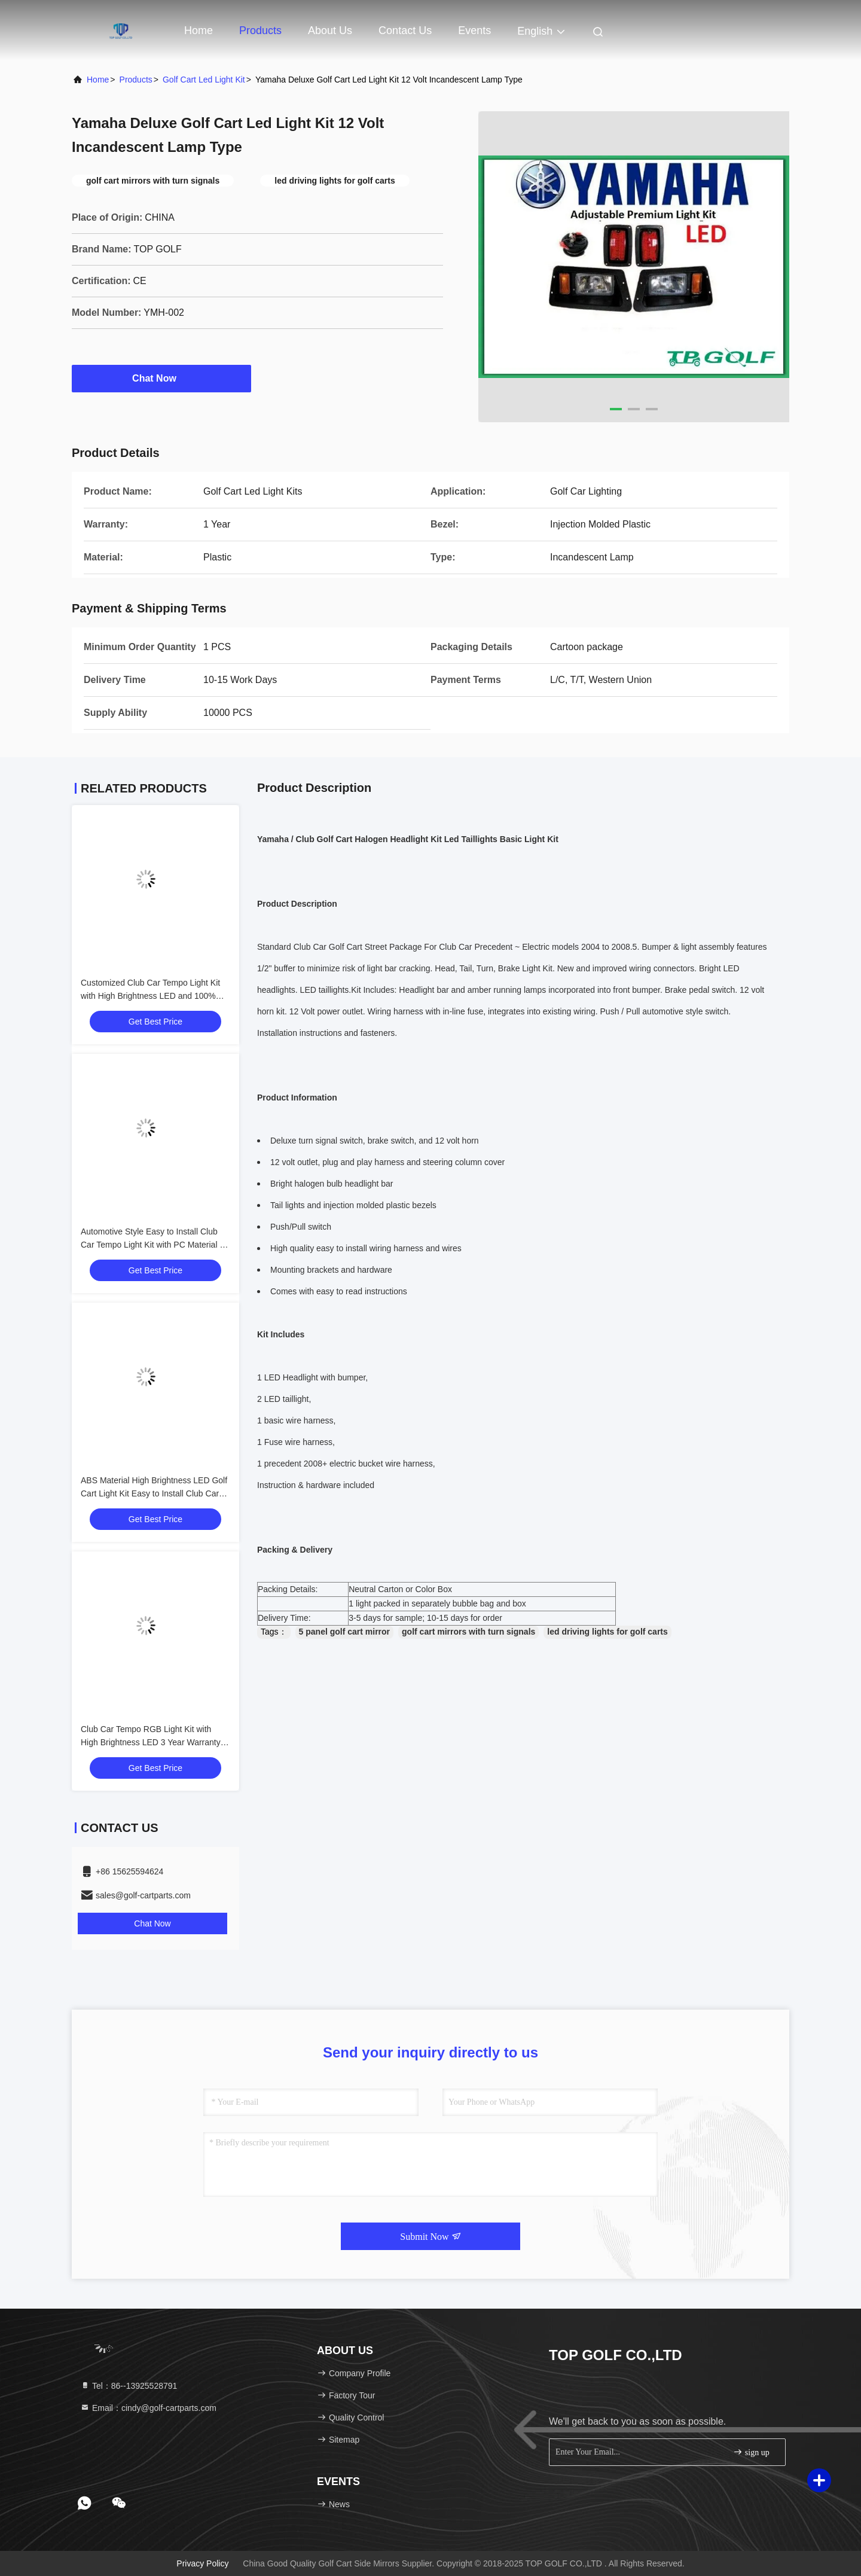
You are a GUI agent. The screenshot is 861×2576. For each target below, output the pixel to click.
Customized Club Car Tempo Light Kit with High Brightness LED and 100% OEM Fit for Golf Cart (150, 996)
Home (198, 30)
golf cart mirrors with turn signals (468, 1631)
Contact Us (405, 30)
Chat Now (161, 378)
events (474, 30)
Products (260, 30)
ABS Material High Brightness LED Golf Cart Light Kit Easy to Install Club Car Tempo (154, 1493)
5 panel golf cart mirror (344, 1631)
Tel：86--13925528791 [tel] (128, 2386)
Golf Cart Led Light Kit (204, 79)
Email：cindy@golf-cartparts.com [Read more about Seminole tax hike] (148, 2408)
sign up (751, 2452)
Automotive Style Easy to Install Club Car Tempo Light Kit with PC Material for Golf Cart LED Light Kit (155, 1245)
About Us (330, 30)
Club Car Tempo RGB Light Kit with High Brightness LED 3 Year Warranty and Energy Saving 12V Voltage (151, 1742)
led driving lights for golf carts (607, 1631)
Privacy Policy (202, 2563)
